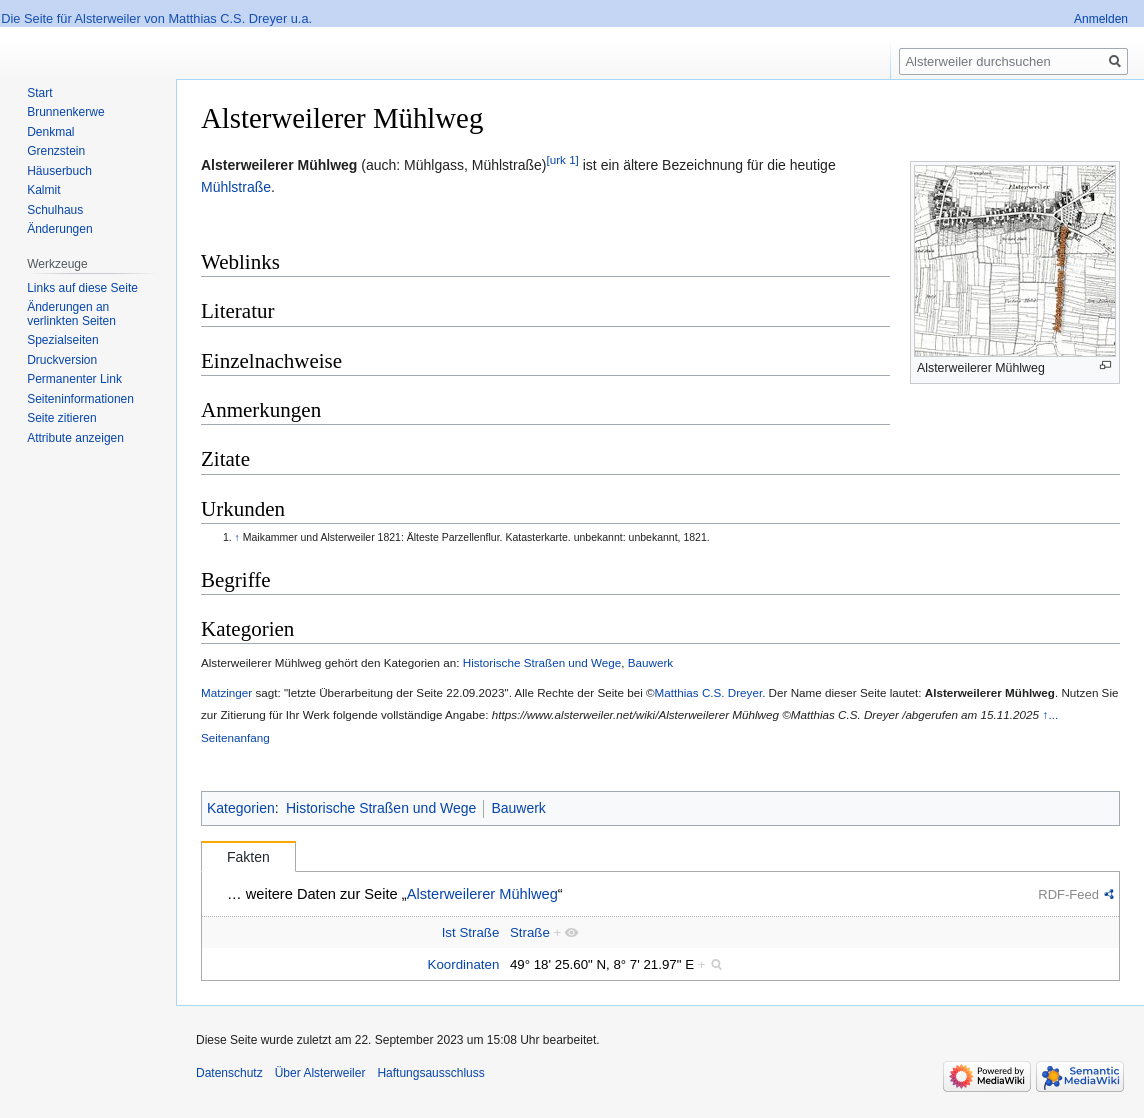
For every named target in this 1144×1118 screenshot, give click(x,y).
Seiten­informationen (80, 399)
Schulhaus (55, 210)
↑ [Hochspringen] (237, 537)
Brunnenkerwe (65, 112)
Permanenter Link (74, 379)
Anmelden (1101, 19)
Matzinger (226, 692)
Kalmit (43, 190)
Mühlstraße (236, 187)
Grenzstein (56, 151)
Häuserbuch (59, 171)
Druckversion (62, 360)
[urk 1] (562, 159)
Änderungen (59, 229)
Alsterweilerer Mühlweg (279, 165)
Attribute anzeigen (75, 438)
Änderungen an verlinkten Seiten (71, 314)
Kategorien (241, 808)
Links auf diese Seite (82, 288)
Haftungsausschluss (430, 1073)
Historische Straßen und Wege (542, 662)
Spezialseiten (62, 340)
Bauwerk (650, 662)
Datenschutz (229, 1073)
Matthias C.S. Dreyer (709, 692)
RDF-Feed (1068, 894)
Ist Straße (471, 932)
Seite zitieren (61, 418)
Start (39, 93)
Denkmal (50, 132)
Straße (530, 932)
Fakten (248, 857)
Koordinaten (464, 964)
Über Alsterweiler (320, 1073)
